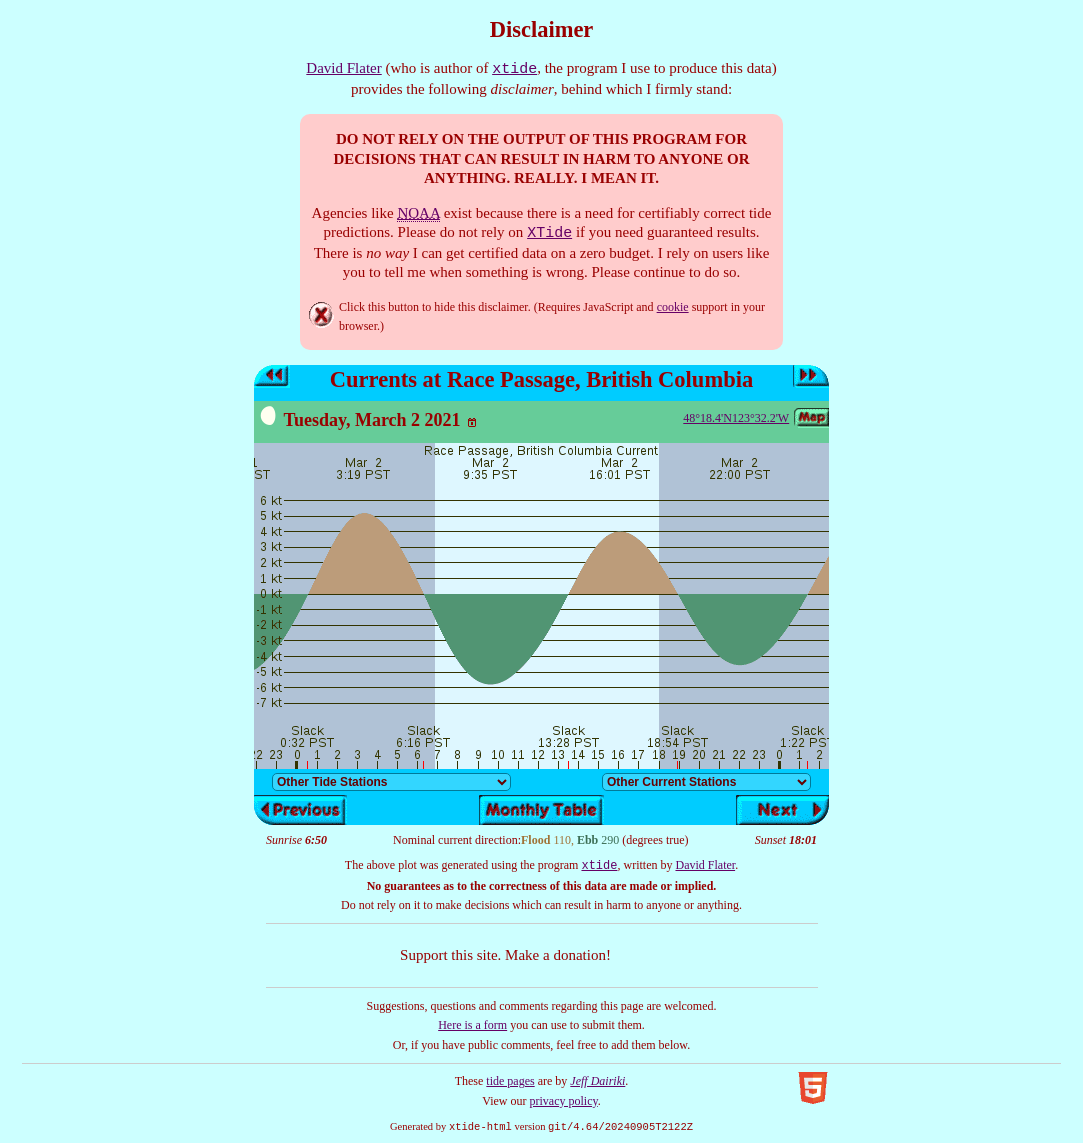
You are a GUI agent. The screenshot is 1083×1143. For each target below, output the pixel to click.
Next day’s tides (811, 376)
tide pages (510, 1081)
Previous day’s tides (272, 376)
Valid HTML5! (813, 1088)
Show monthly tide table (541, 810)
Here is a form (472, 1025)
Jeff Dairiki (597, 1081)
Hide (321, 315)
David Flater (343, 68)
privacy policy (564, 1101)
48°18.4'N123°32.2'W (736, 418)
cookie (673, 307)
